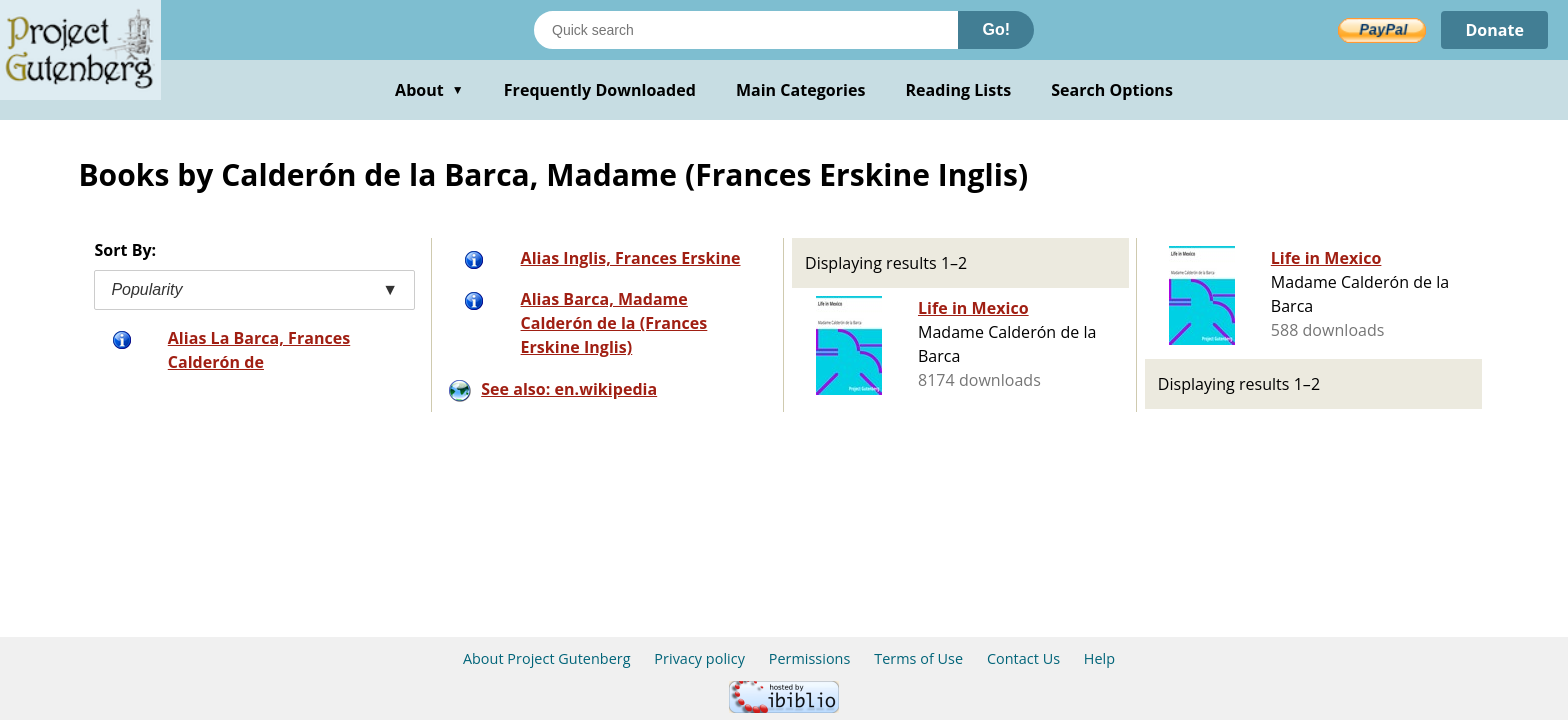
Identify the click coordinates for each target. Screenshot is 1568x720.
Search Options (1112, 90)
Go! (996, 29)
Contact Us (1023, 658)
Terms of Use (918, 658)
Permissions (810, 658)
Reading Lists (959, 90)
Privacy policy (699, 658)
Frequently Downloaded (600, 90)
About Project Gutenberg (547, 658)
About (429, 90)
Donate (1494, 30)
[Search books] (746, 30)
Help (1099, 658)
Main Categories (801, 90)
